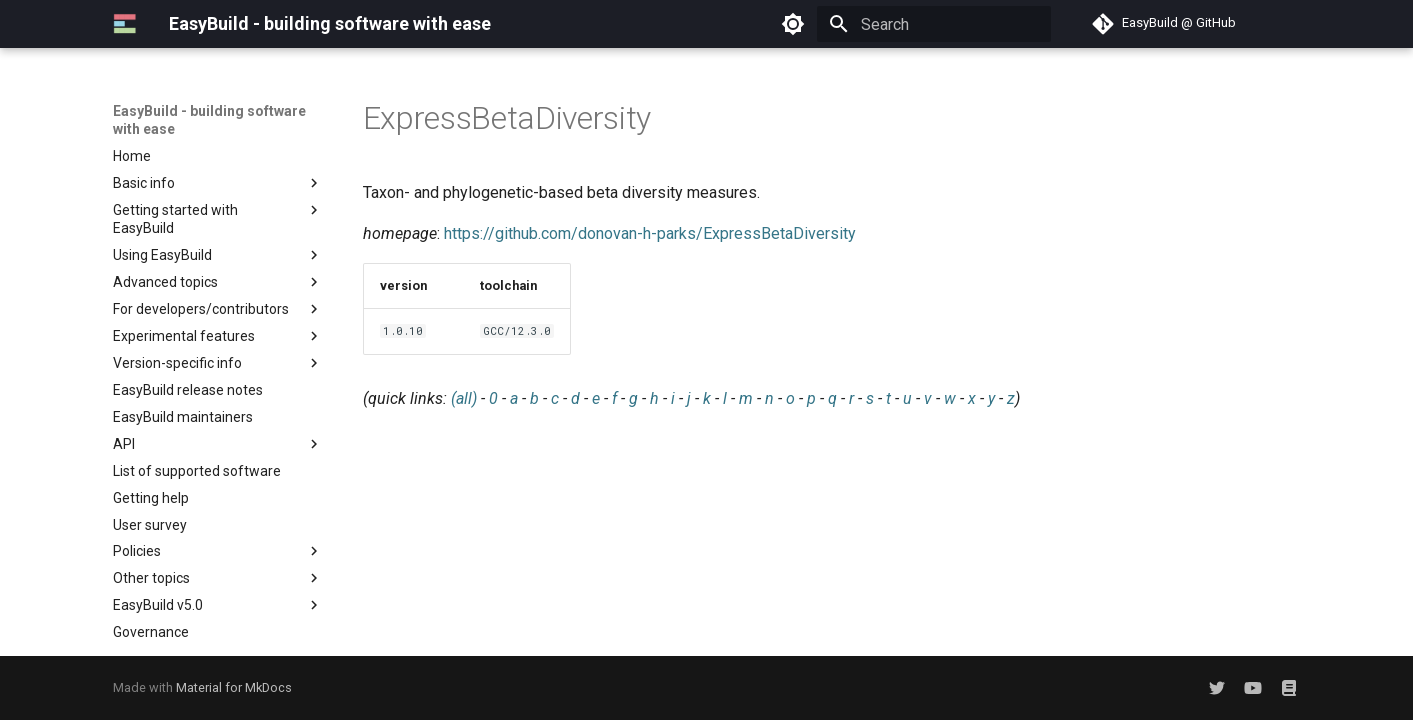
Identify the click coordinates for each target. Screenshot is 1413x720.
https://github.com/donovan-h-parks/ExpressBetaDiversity (650, 233)
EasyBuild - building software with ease (209, 120)
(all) (464, 398)
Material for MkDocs (234, 687)
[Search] (934, 24)
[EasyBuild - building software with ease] (125, 24)
